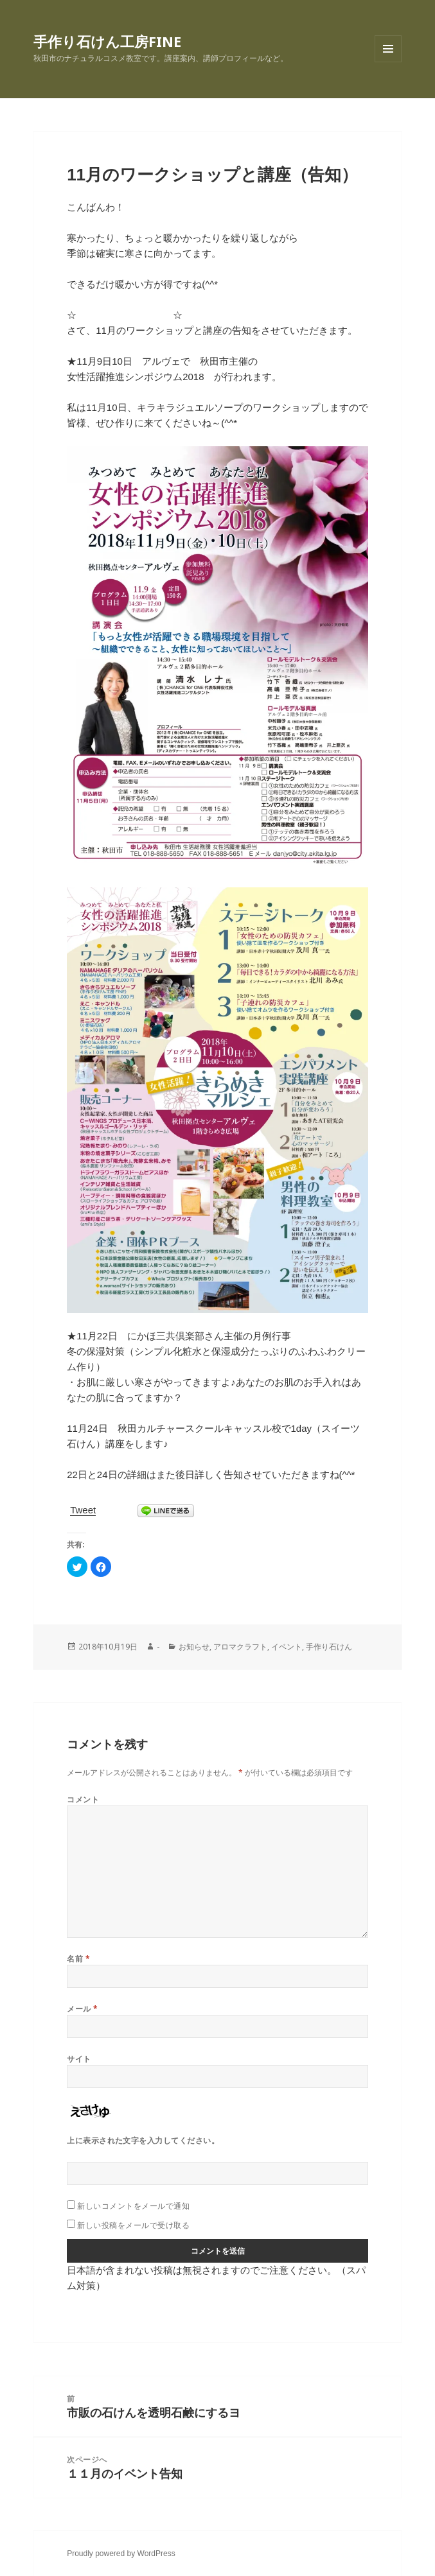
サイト (79, 2058)
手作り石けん (329, 1646)
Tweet (83, 1509)
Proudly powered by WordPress (121, 2553)
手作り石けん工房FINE (107, 41)
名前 (78, 1958)
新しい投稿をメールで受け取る (133, 2225)
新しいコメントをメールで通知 (133, 2205)
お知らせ (194, 1646)
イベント (286, 1646)
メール (82, 2008)
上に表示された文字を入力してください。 (143, 2140)
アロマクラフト (240, 1646)
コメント (83, 1799)
